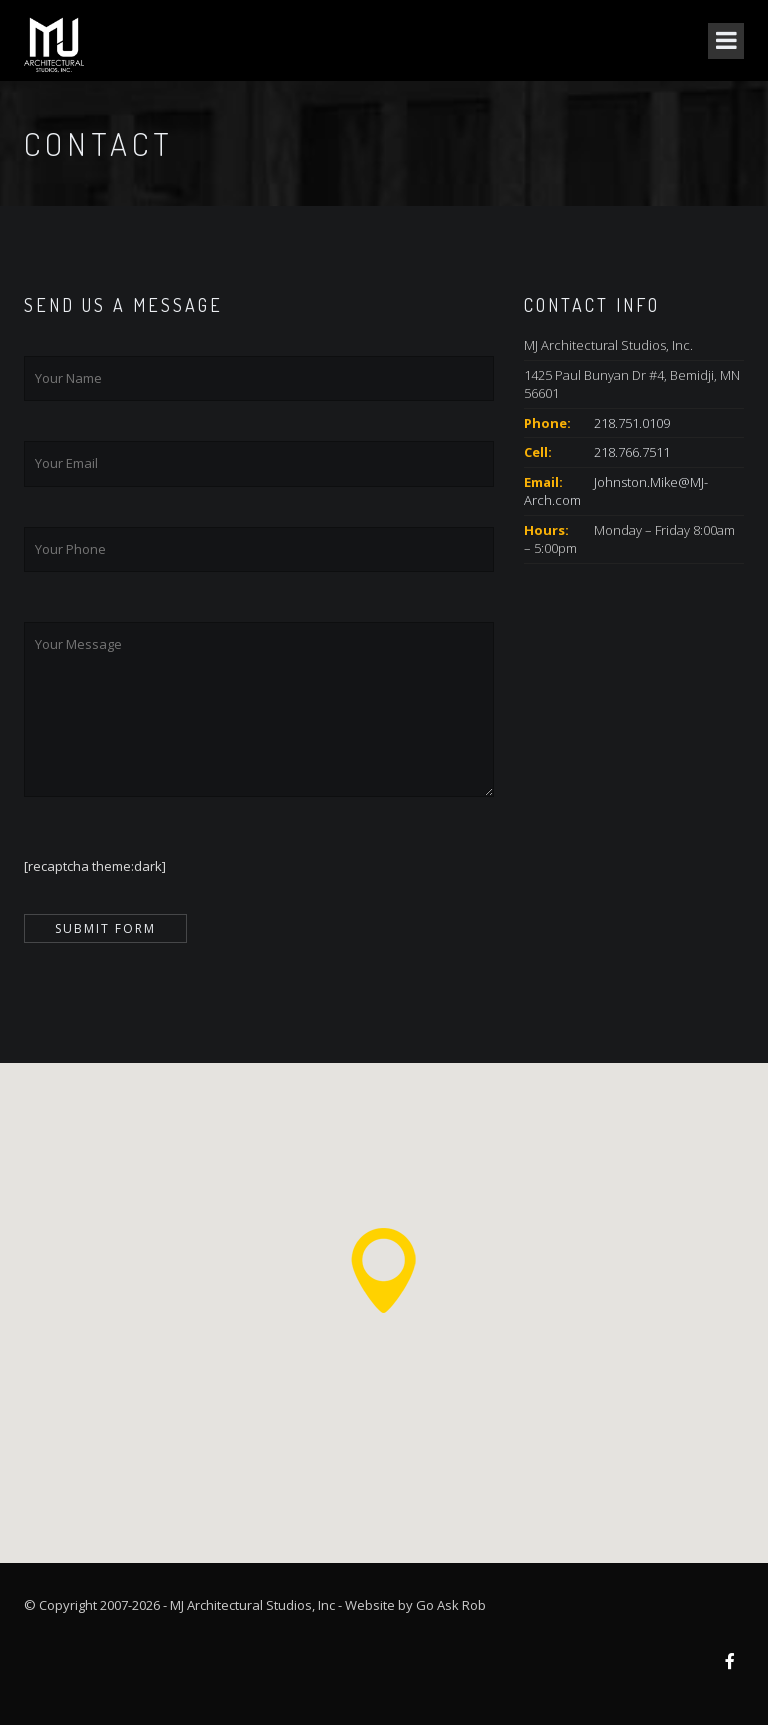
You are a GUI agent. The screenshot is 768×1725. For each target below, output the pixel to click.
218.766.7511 (632, 452)
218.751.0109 (632, 423)
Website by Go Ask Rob (415, 1605)
